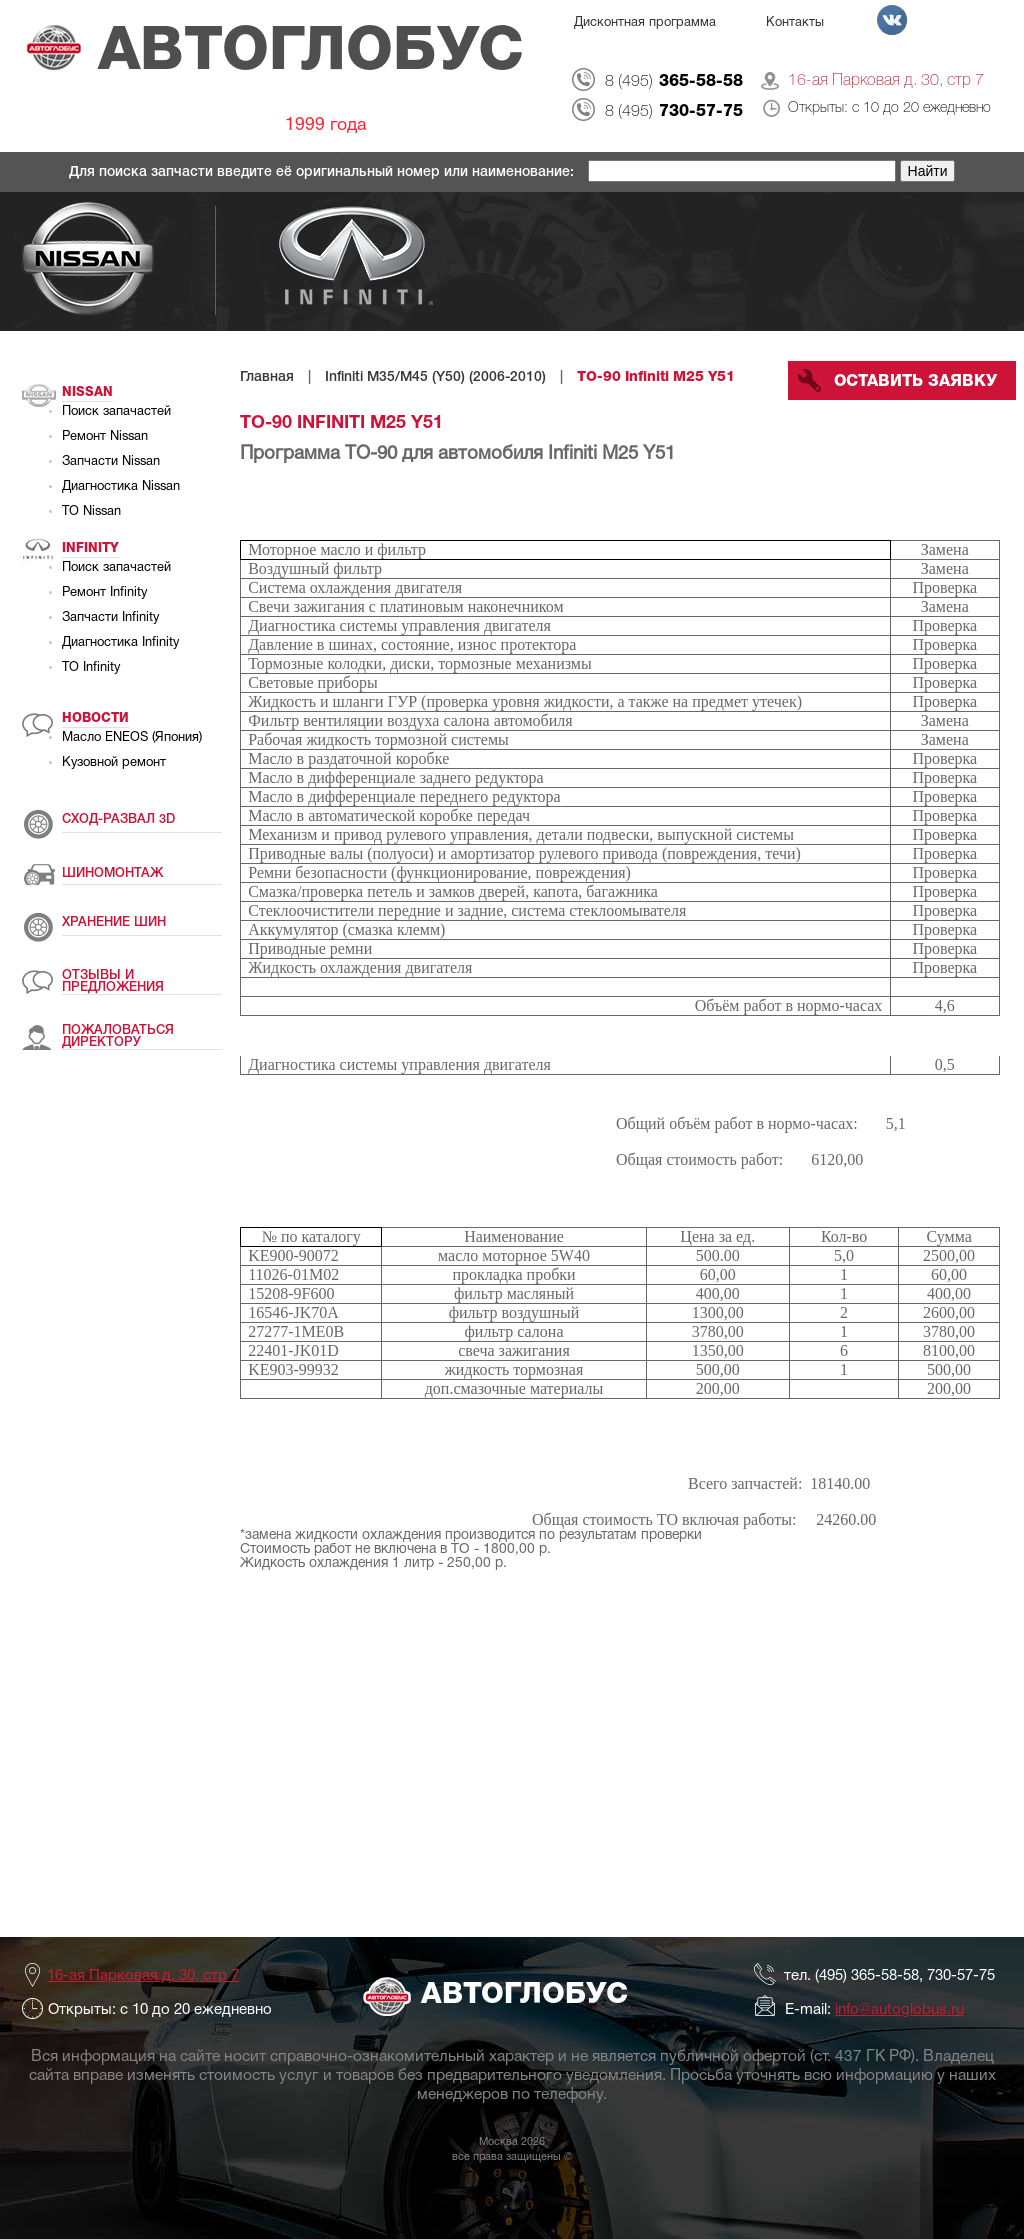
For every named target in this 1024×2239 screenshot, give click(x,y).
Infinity (90, 548)
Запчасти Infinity (110, 618)
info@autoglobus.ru (899, 2010)
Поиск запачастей (116, 412)
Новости (95, 718)
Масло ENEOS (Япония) (132, 738)
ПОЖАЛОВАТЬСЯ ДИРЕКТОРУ (118, 1036)
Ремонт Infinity (104, 593)
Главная (267, 377)
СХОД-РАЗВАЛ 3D (118, 819)
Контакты (795, 23)
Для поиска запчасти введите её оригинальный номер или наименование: (323, 172)
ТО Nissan (91, 512)
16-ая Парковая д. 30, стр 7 (886, 81)
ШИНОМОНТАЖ (112, 873)
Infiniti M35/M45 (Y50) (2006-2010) (435, 377)
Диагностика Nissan (121, 487)
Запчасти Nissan (111, 462)
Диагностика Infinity (120, 643)
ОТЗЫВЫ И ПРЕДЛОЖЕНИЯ (113, 981)
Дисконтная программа (645, 23)
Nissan (87, 392)
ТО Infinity (91, 668)
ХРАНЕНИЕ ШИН (114, 922)
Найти (928, 171)
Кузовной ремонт (114, 763)
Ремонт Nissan (105, 437)
